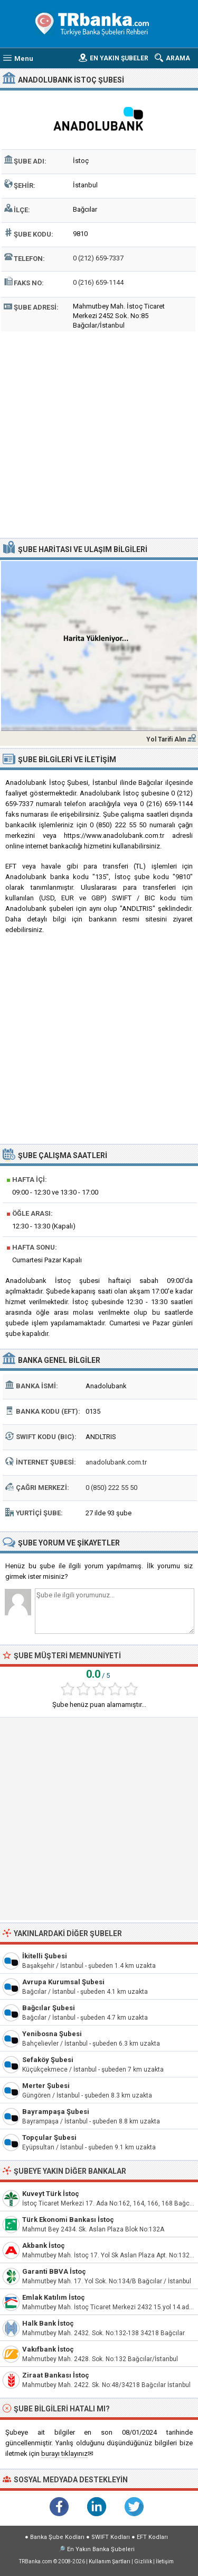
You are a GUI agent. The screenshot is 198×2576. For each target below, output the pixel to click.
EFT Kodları (152, 2537)
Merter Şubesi (46, 2086)
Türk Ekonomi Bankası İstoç (68, 2220)
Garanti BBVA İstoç (54, 2271)
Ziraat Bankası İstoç (55, 2375)
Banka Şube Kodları (57, 2537)
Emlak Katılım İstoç (53, 2297)
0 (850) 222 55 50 (111, 1488)
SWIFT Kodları (110, 2537)
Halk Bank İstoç (48, 2323)
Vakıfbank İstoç (48, 2349)
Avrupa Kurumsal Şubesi (63, 1982)
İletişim (165, 2561)
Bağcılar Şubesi (48, 2008)
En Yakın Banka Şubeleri (101, 2549)
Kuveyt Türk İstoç (50, 2194)
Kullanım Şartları (109, 2561)
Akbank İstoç (43, 2245)
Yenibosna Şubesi (52, 2034)
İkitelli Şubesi (44, 1956)
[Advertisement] (99, 433)
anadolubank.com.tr (116, 1462)
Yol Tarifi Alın (166, 739)
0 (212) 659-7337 (98, 258)
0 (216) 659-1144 (98, 282)
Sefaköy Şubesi (47, 2060)
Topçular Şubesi (49, 2137)
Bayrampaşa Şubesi (55, 2112)
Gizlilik (143, 2561)
